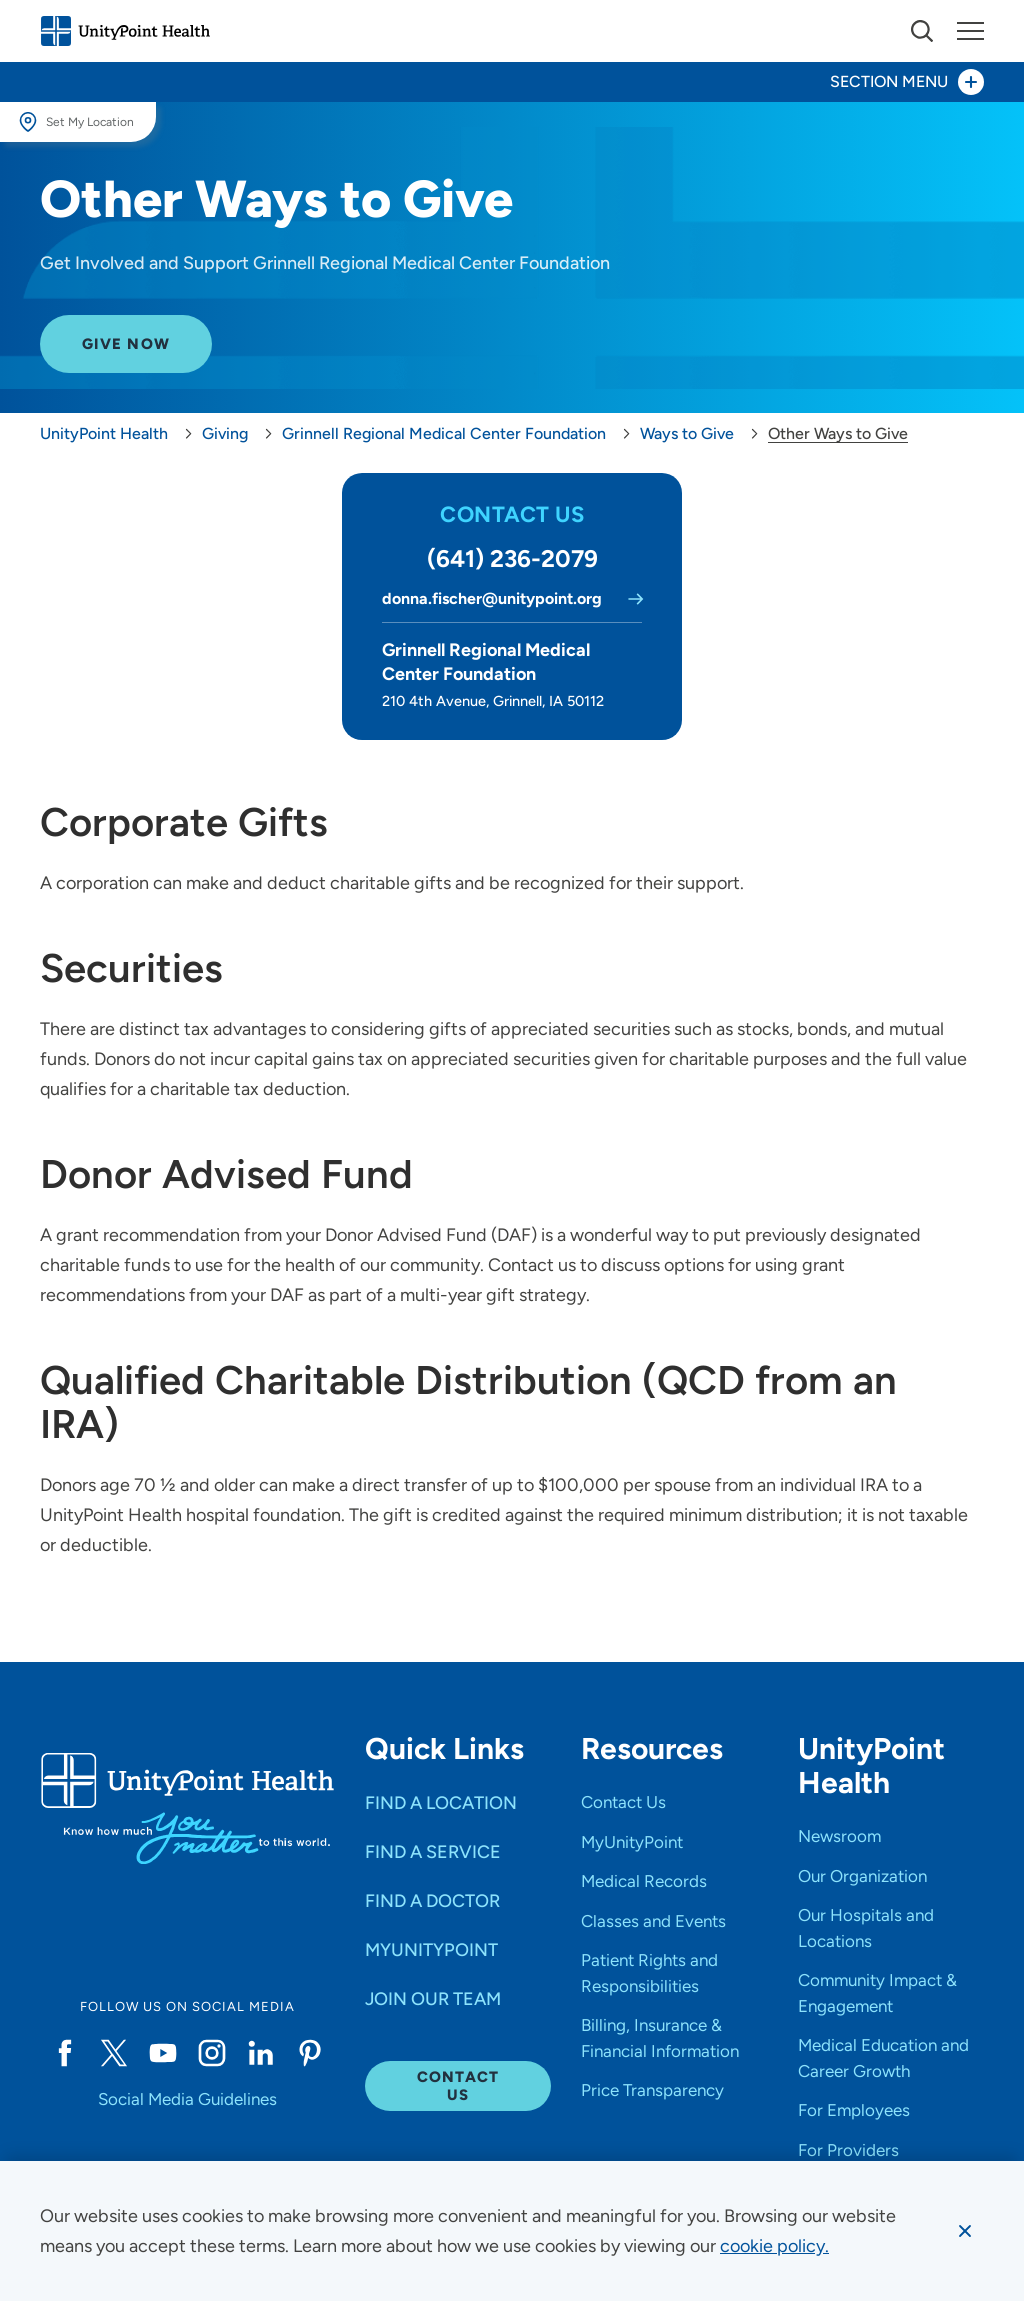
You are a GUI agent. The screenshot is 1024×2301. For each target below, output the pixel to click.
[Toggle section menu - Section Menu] (512, 82)
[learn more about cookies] (774, 2246)
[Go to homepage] (125, 31)
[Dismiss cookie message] (965, 2231)
